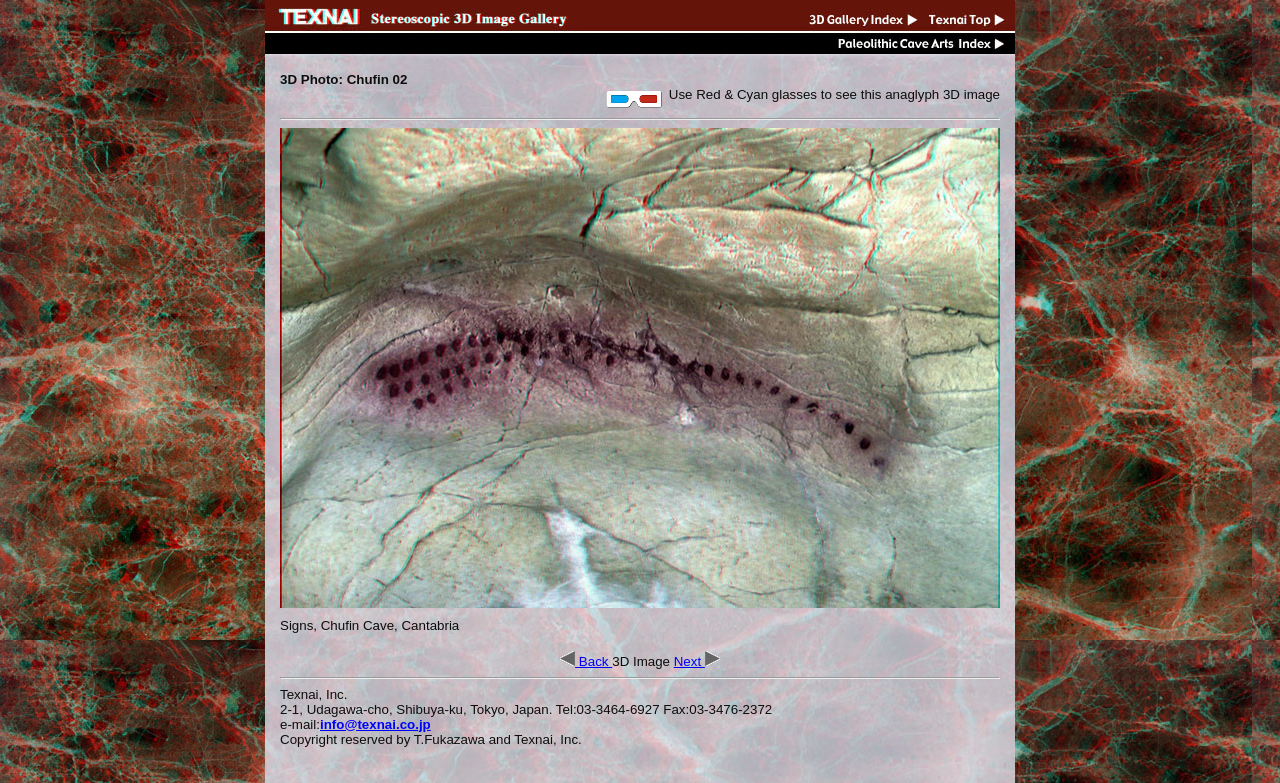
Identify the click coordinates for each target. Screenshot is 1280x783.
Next (697, 661)
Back (586, 661)
